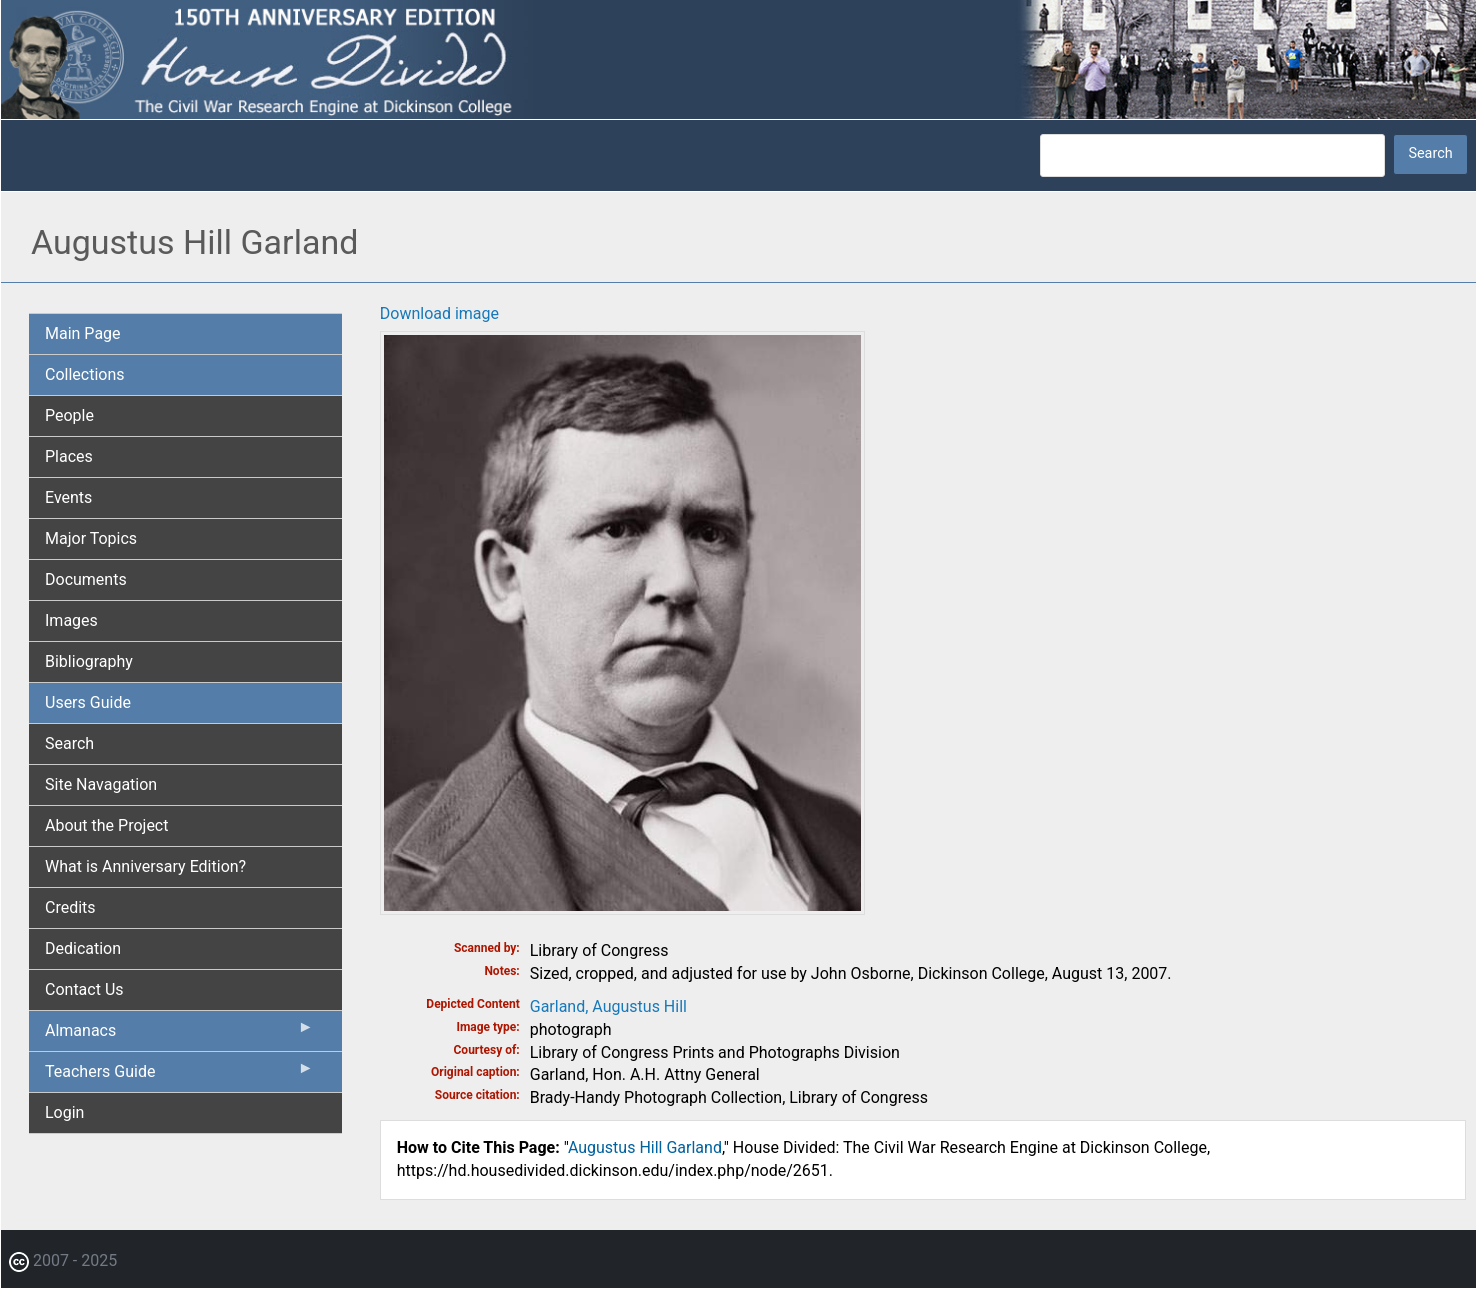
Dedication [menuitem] (83, 948)
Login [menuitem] (64, 1112)
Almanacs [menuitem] (179, 1035)
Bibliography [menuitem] (89, 661)
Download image (439, 313)
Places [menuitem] (69, 456)
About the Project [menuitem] (106, 825)
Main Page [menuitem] (83, 333)
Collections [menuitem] (85, 374)
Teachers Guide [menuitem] (179, 1076)
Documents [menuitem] (86, 579)
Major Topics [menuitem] (91, 538)
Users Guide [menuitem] (88, 702)
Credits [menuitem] (70, 907)
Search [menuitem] (69, 743)
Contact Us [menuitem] (84, 989)
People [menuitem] (69, 415)
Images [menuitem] (71, 620)
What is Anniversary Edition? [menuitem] (145, 866)
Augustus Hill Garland (645, 1147)
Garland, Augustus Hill (608, 1006)
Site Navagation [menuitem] (101, 784)
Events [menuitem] (68, 497)
